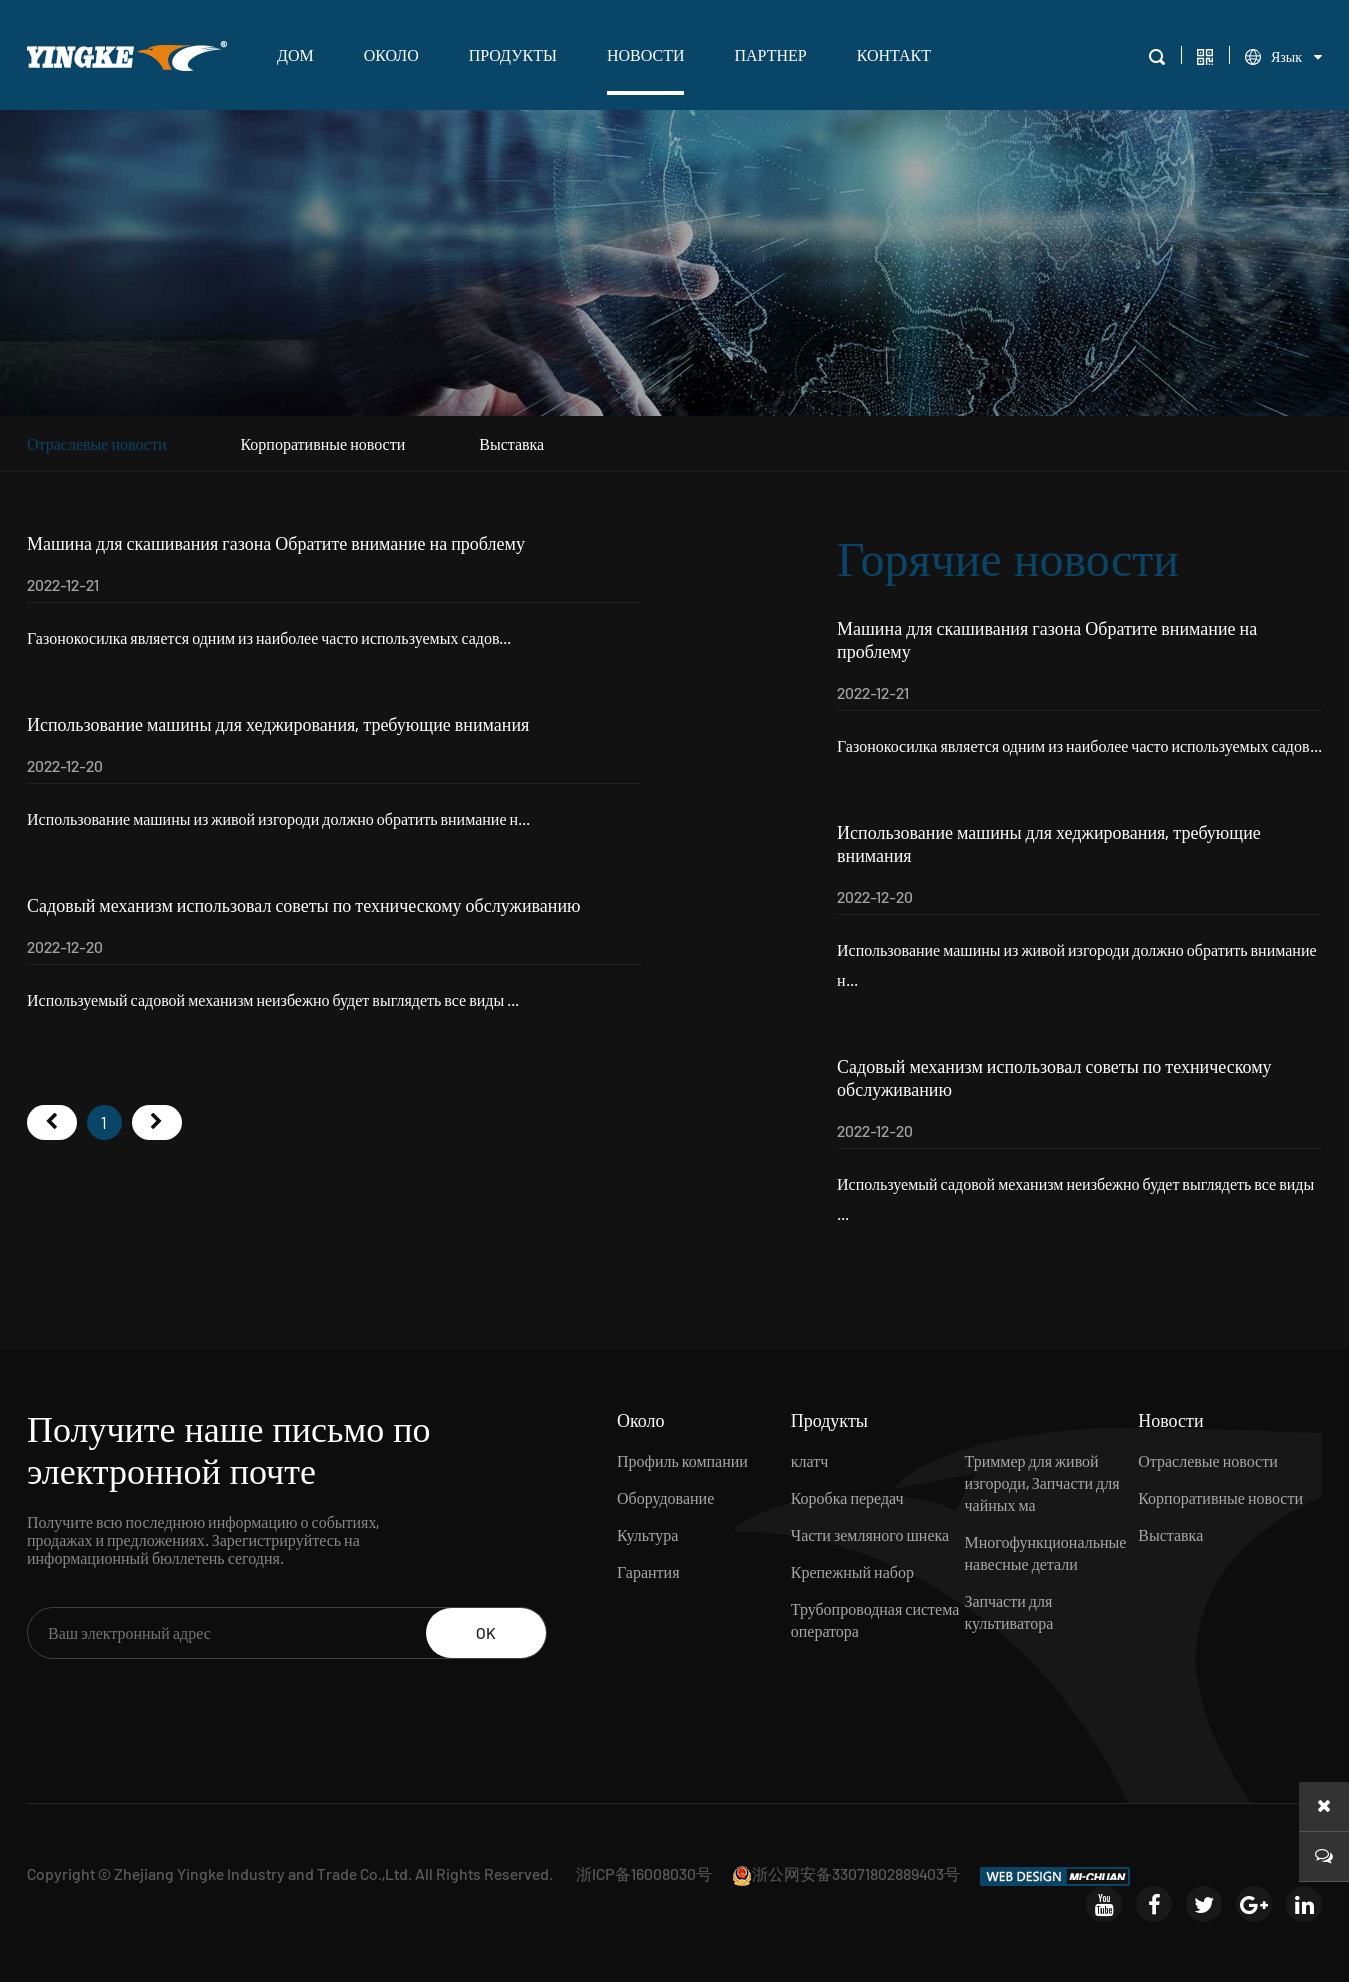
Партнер (770, 54)
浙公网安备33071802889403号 (846, 1873)
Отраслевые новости (97, 443)
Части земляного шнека (870, 1534)
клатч (809, 1460)
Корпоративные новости (322, 443)
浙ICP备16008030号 (644, 1873)
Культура (647, 1534)
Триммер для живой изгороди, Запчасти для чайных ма (1041, 1482)
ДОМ (295, 54)
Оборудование (665, 1497)
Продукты (513, 54)
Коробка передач (847, 1497)
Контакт (894, 54)
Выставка (511, 443)
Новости (646, 54)
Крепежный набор (852, 1571)
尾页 (157, 1122)
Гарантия (648, 1571)
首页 (52, 1122)
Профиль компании (682, 1460)
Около (391, 54)
